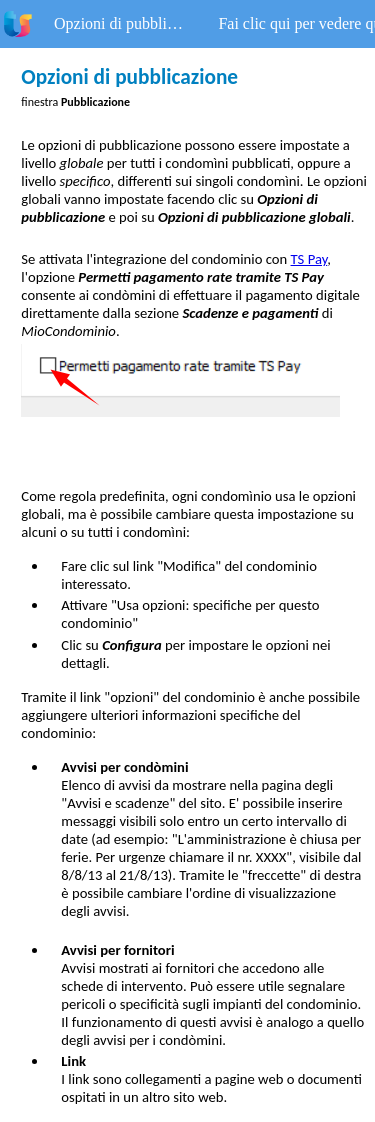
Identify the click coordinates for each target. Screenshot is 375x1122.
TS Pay (309, 259)
